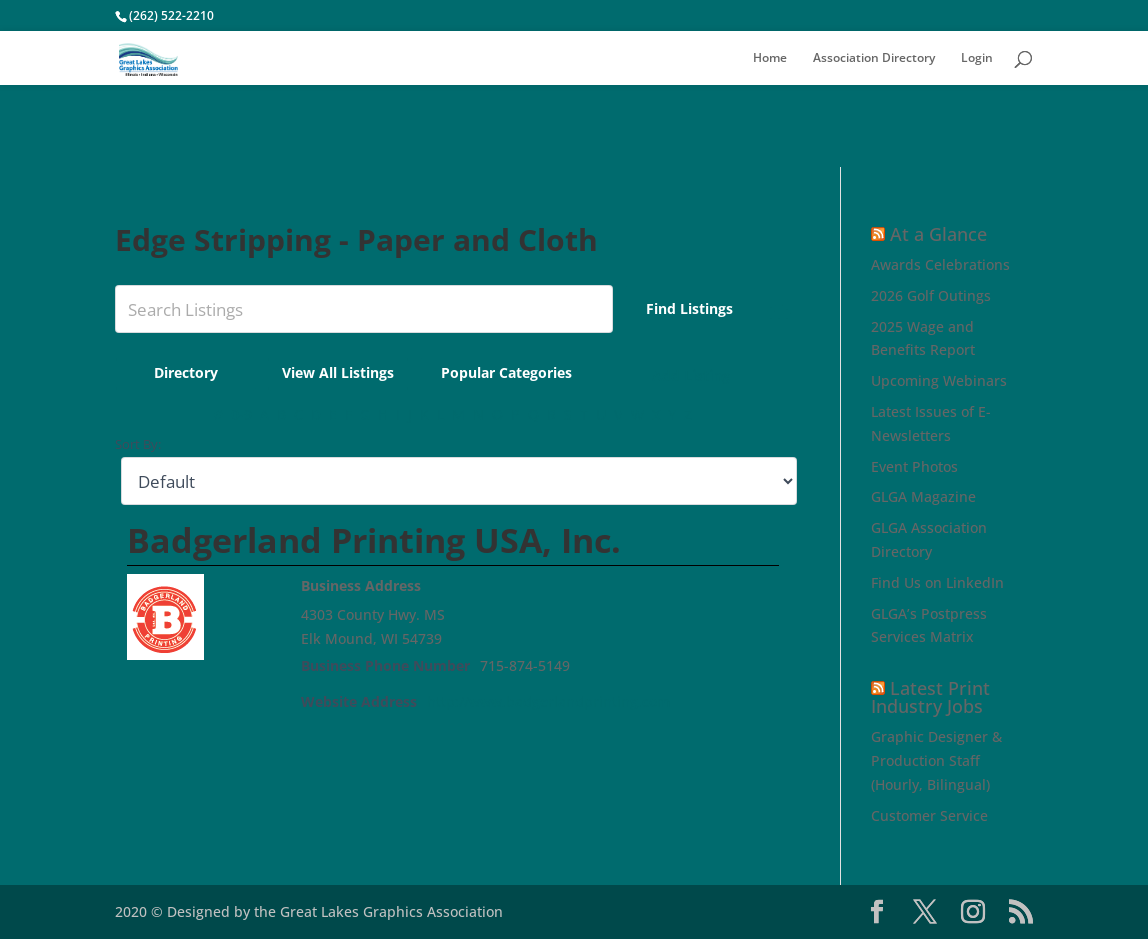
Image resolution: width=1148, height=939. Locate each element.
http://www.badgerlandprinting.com (548, 701)
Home (770, 58)
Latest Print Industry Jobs (930, 697)
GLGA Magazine (923, 496)
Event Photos (914, 466)
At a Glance (938, 234)
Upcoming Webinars (939, 380)
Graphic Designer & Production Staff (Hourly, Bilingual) (936, 760)
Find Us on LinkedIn (937, 582)
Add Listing (711, 375)
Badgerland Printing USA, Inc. (374, 540)
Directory (225, 372)
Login (977, 58)
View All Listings (377, 372)
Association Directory (874, 58)
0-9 (241, 414)
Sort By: (138, 444)
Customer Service (929, 815)
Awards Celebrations (940, 264)
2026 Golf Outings (931, 295)
